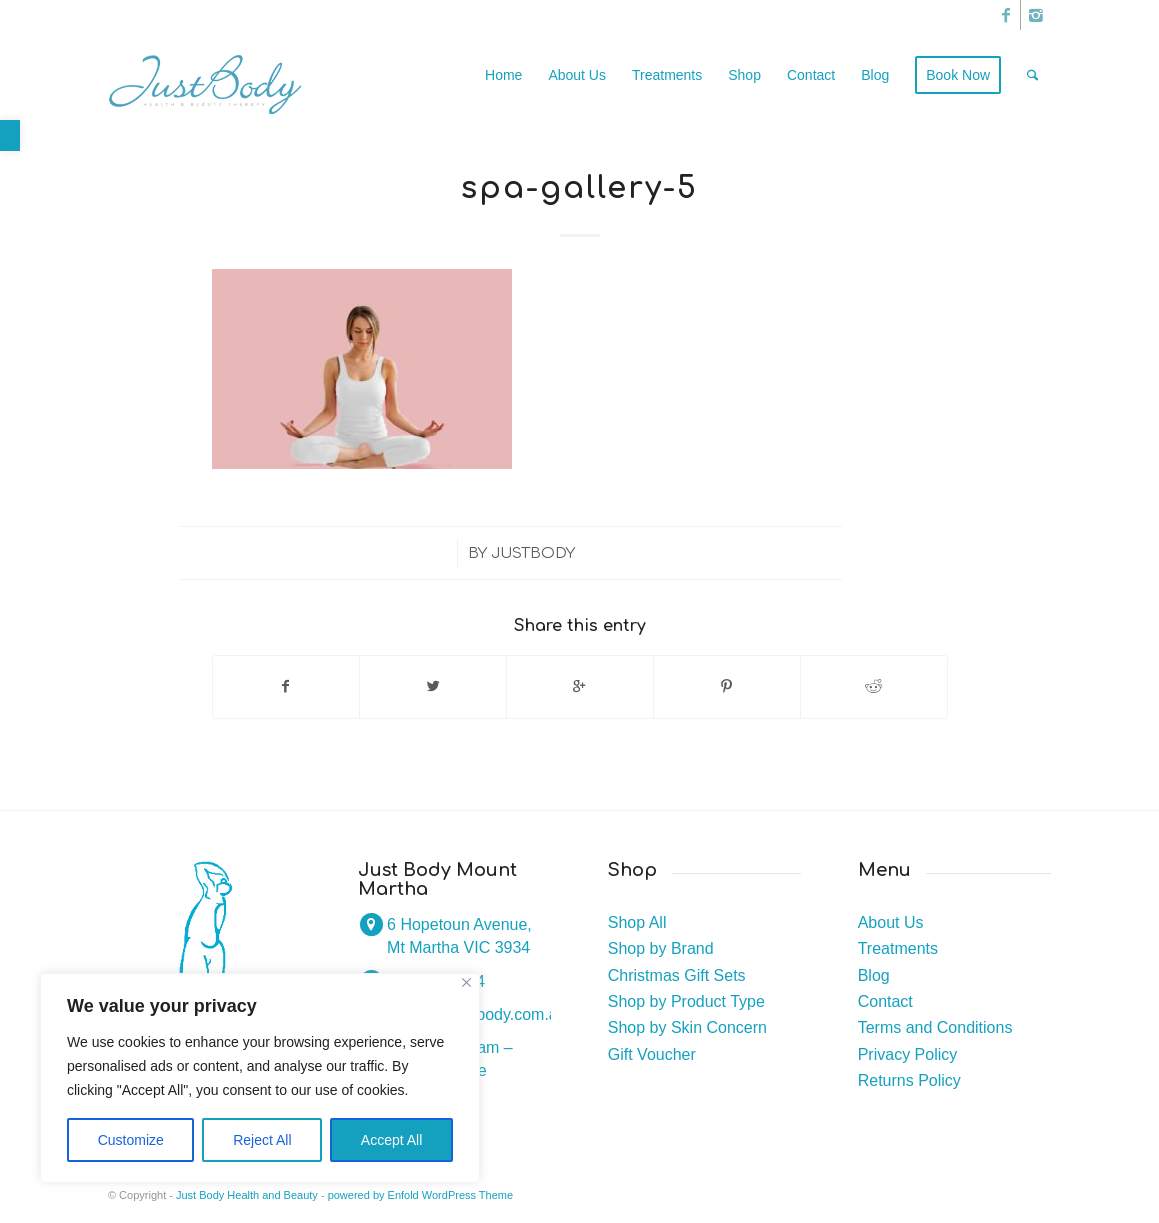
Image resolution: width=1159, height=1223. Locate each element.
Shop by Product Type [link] (686, 1001)
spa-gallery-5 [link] (579, 188)
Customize (131, 1140)
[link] (10, 135)
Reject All (262, 1140)
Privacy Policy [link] (908, 1054)
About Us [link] (891, 922)
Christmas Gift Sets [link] (677, 975)
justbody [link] (533, 553)
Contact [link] (885, 1001)
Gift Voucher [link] (652, 1054)
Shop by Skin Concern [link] (687, 1027)
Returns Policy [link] (909, 1080)
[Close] (466, 982)
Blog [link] (874, 975)
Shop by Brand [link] (661, 948)
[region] (260, 1078)
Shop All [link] (637, 922)
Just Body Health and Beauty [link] (247, 1195)
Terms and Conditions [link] (935, 1027)
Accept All (391, 1140)
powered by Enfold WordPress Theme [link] (420, 1195)
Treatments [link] (898, 948)
